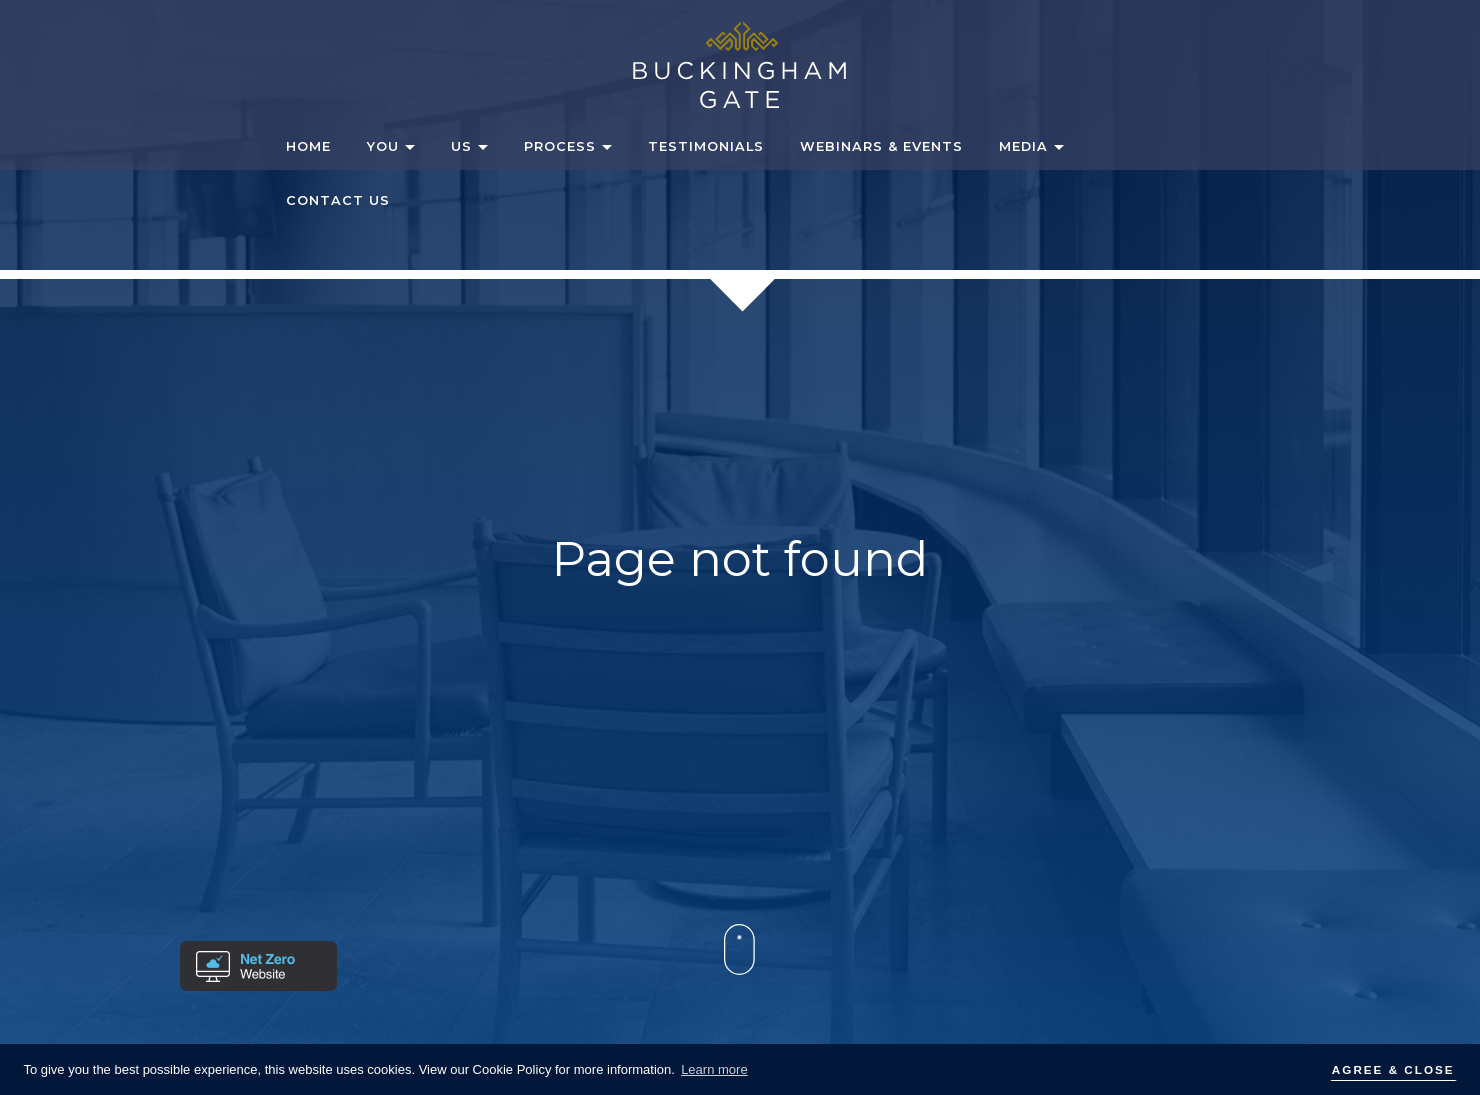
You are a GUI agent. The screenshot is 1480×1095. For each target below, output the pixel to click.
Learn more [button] (714, 1069)
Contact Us (338, 200)
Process (560, 146)
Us (461, 146)
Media (1023, 146)
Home (308, 146)
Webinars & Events (881, 146)
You (383, 146)
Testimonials (706, 146)
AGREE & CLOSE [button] (1393, 1069)
